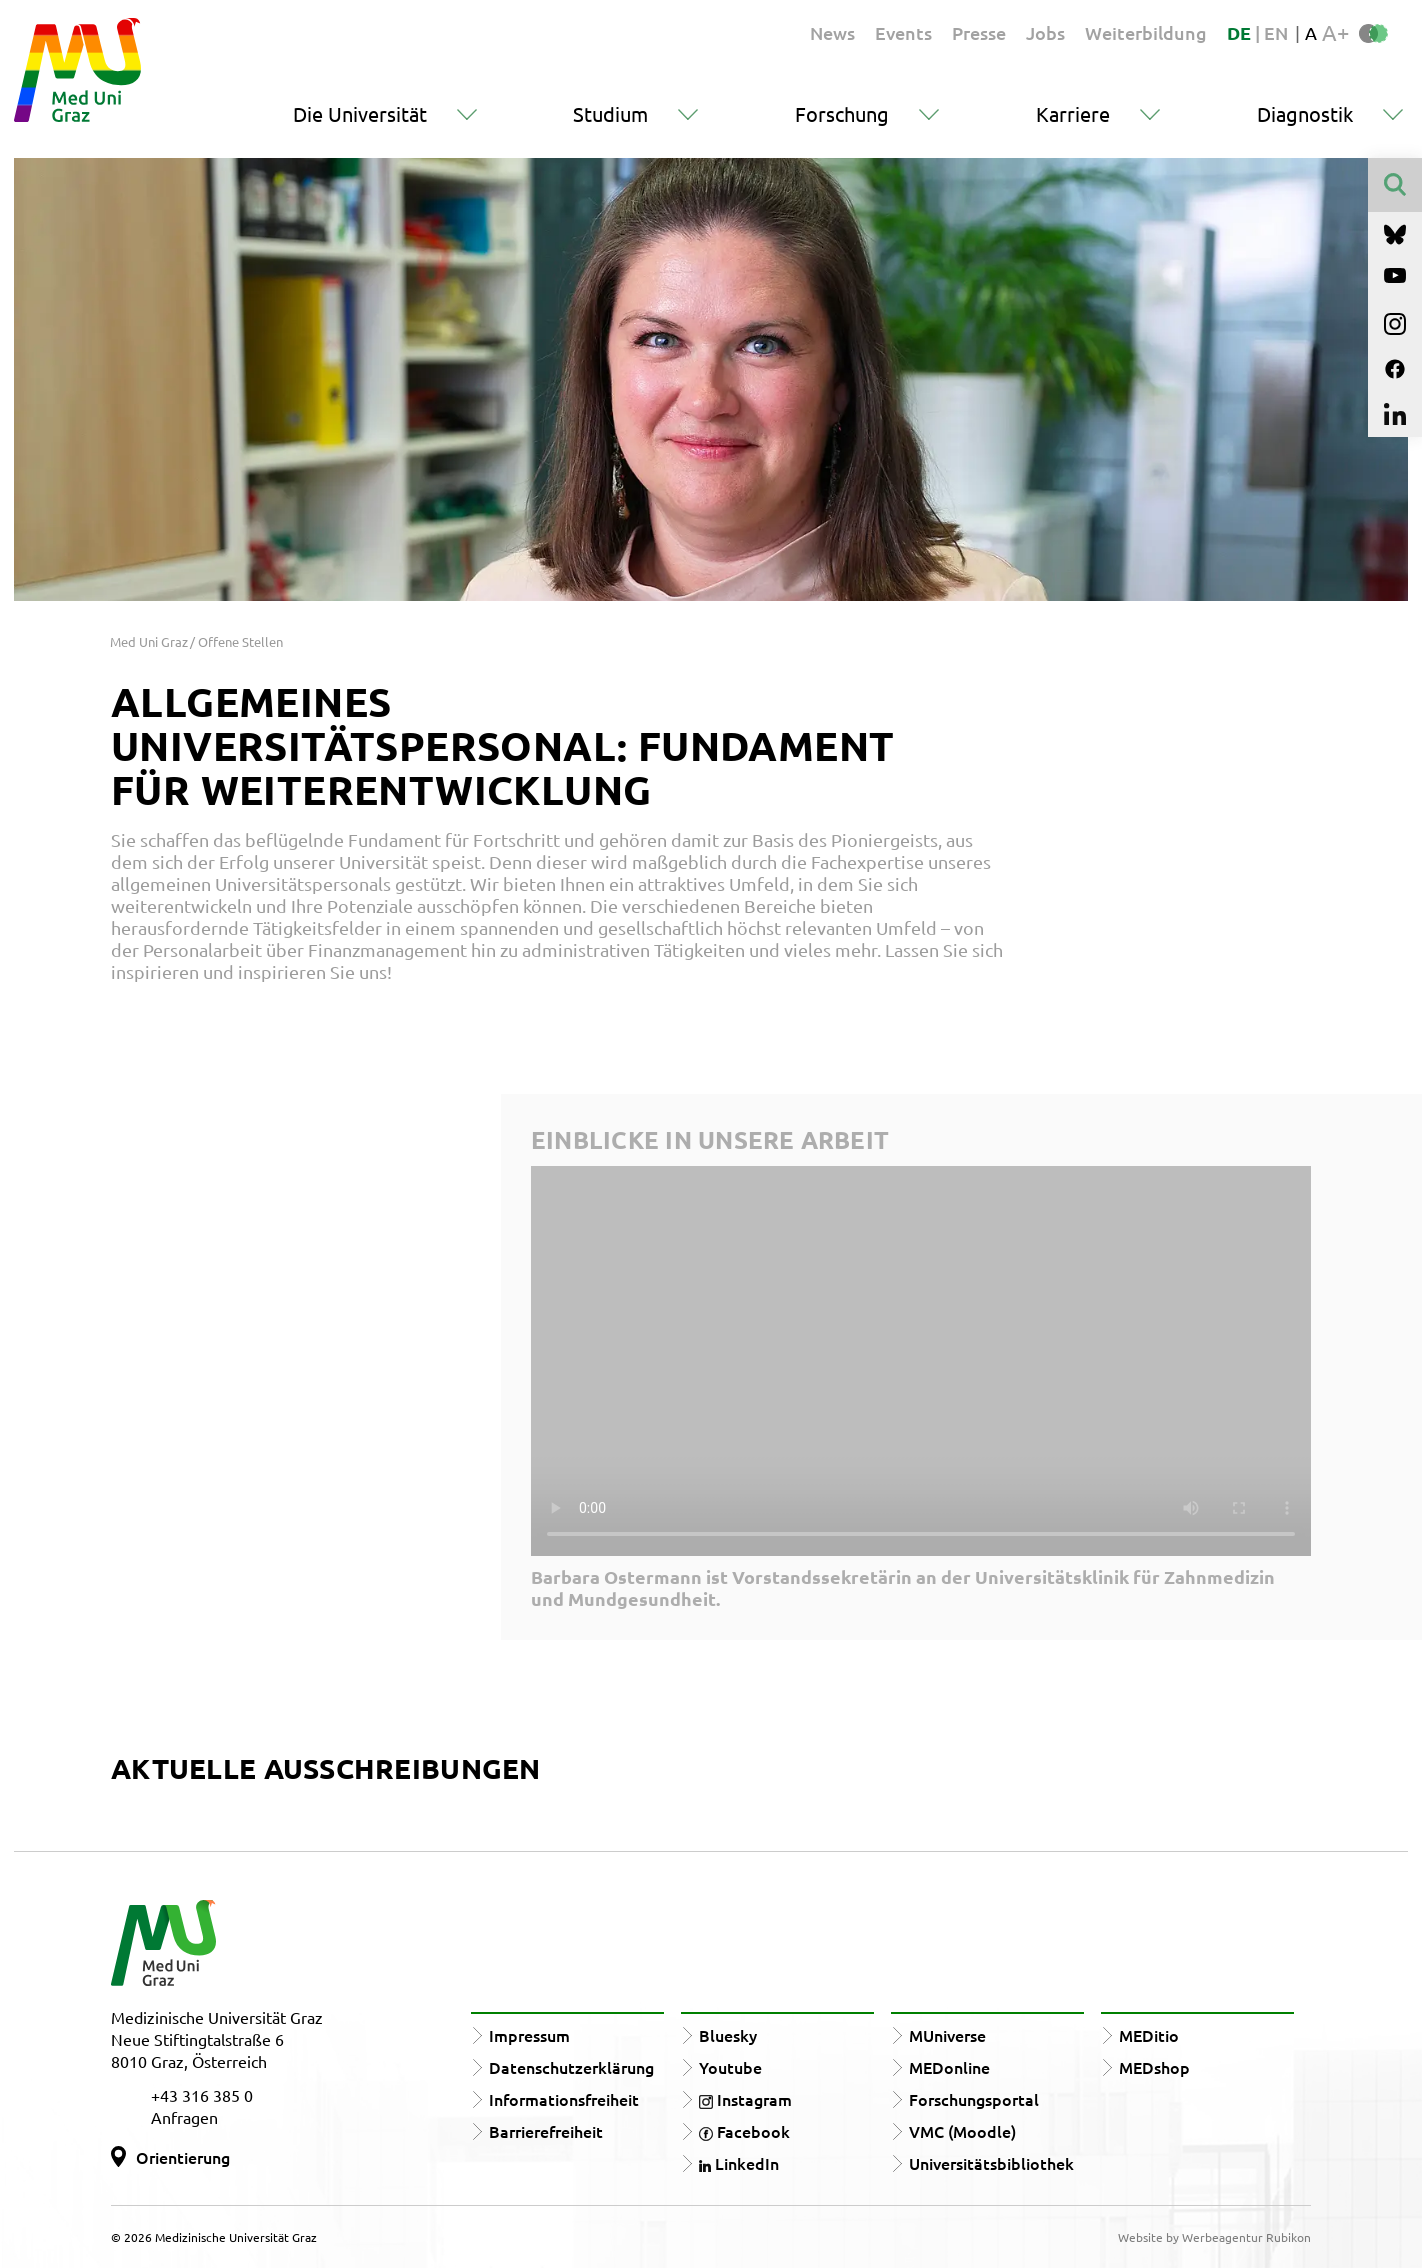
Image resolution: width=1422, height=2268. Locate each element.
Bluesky (728, 2035)
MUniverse (947, 2035)
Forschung (842, 113)
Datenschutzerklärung (571, 2067)
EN (1276, 32)
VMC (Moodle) (962, 2131)
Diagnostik (1305, 113)
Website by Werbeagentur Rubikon (1214, 2237)
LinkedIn (739, 2163)
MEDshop (1154, 2067)
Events (903, 32)
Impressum (529, 2035)
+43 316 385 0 (202, 2095)
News (832, 32)
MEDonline (949, 2067)
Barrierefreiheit (546, 2131)
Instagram (745, 2099)
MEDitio (1149, 2035)
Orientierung (183, 2157)
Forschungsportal (974, 2099)
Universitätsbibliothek (991, 2163)
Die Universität (360, 113)
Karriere (1073, 113)
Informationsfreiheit (564, 2099)
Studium (610, 113)
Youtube (730, 2067)
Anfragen (184, 2117)
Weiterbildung (1146, 32)
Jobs (1045, 32)
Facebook (744, 2131)
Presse (979, 32)
